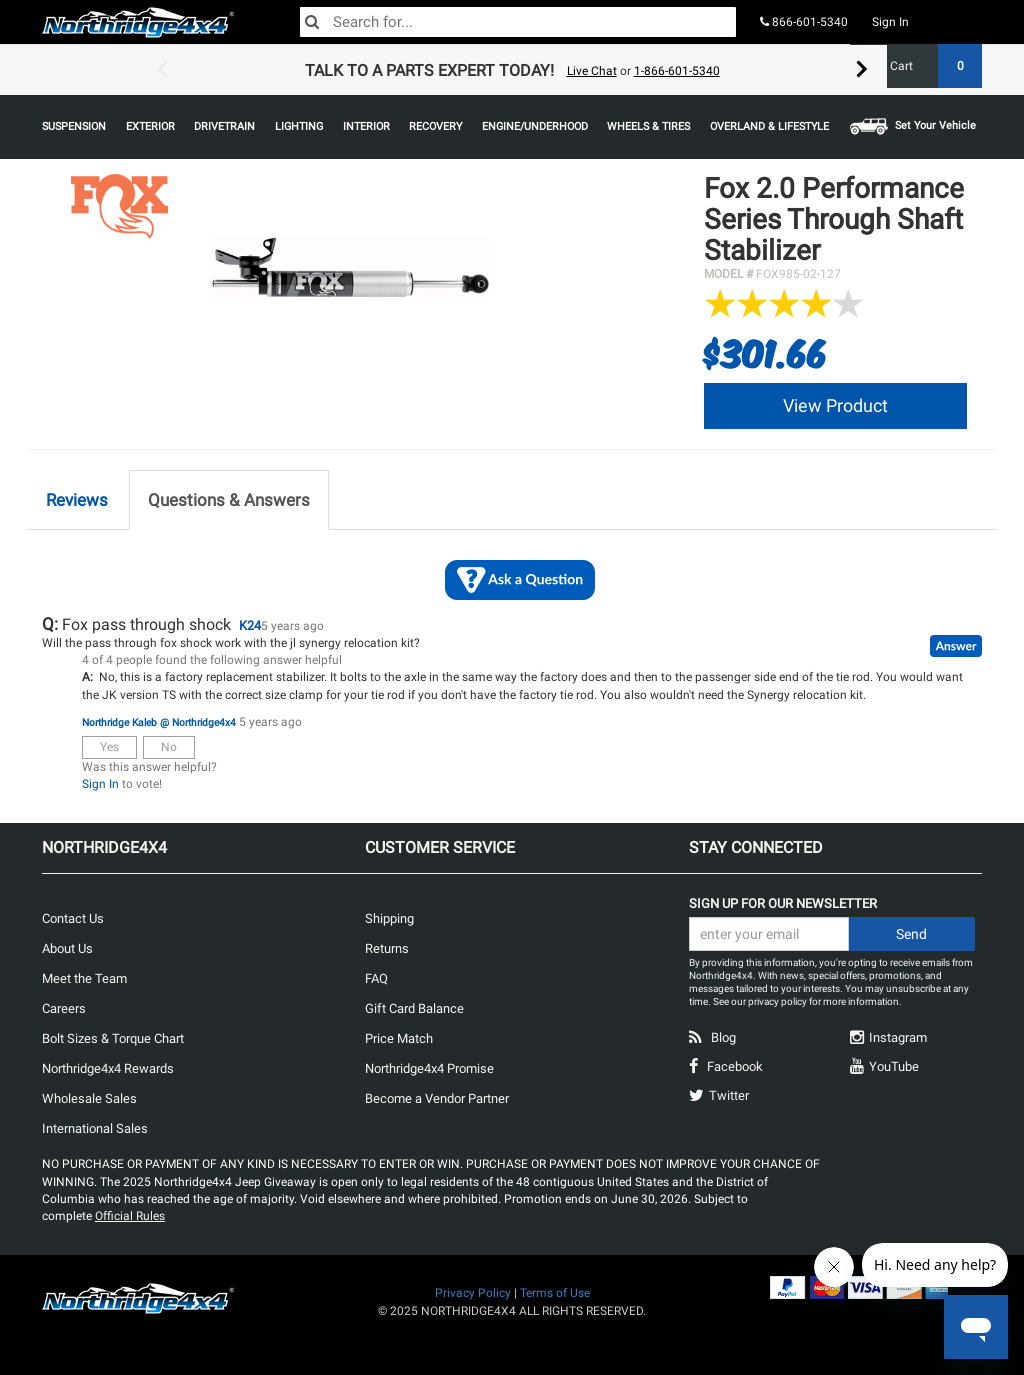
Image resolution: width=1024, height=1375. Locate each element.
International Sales (95, 1128)
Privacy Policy (473, 1293)
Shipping (389, 918)
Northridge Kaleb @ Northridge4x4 (159, 722)
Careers (64, 1008)
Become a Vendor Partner (437, 1098)
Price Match (399, 1038)
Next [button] (862, 70)
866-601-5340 (804, 22)
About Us (67, 948)
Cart (928, 66)
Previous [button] (162, 70)
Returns (387, 948)
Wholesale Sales (89, 1098)
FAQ (376, 978)
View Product (835, 405)
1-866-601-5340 (677, 71)
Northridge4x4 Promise (429, 1068)
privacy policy (777, 1001)
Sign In (890, 22)
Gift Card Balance (414, 1008)
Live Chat (592, 71)
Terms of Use (555, 1293)
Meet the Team (84, 978)
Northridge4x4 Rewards (108, 1068)
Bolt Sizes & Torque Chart (113, 1038)
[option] (512, 70)
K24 (250, 625)
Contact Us (73, 918)
